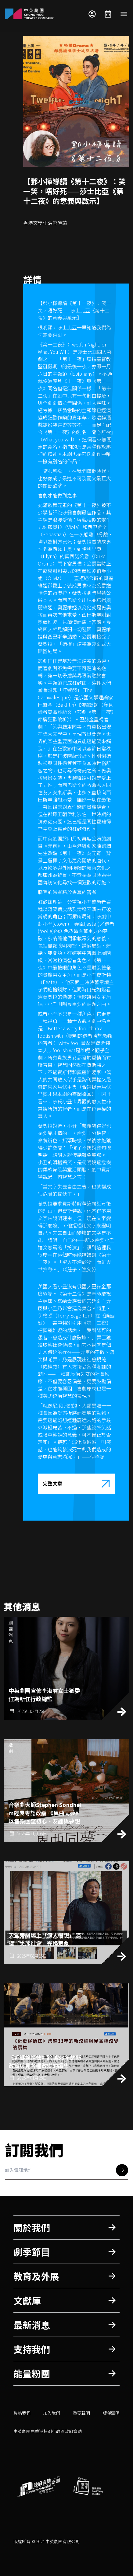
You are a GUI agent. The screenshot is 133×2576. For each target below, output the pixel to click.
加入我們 (51, 2413)
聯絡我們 (22, 2413)
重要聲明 (81, 2413)
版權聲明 (111, 2413)
